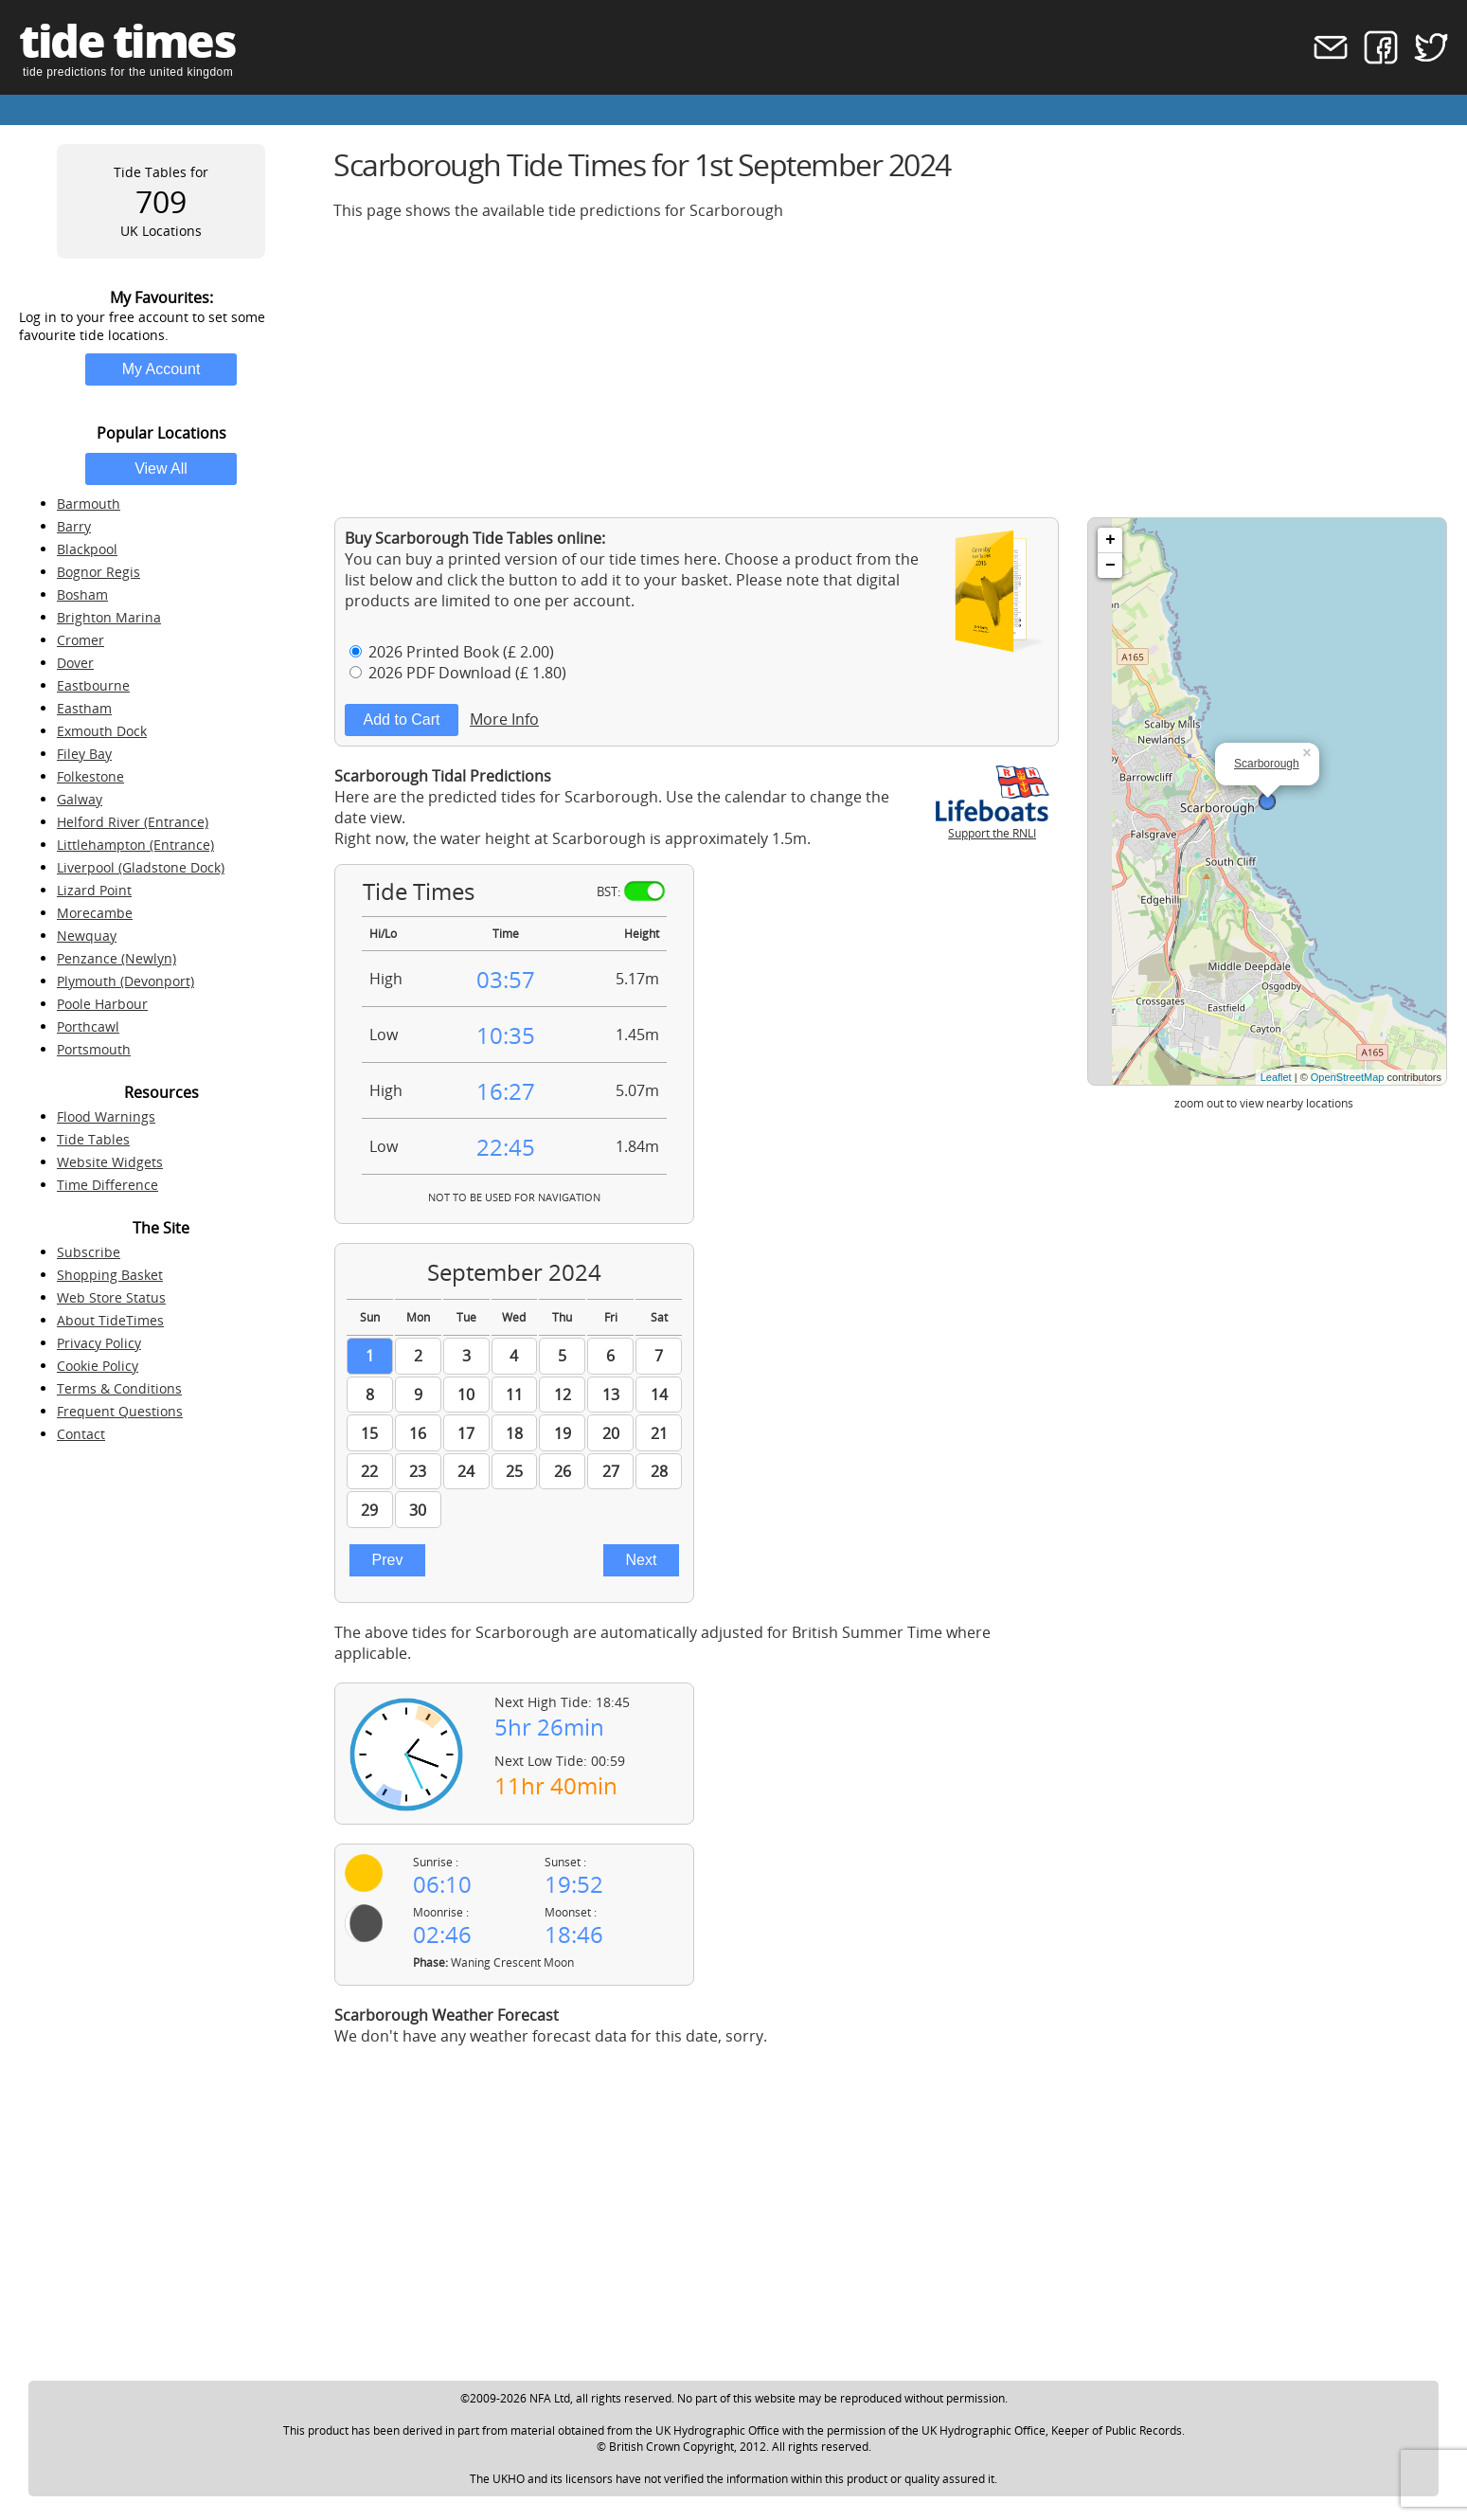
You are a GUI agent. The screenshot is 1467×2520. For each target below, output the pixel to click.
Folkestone (90, 776)
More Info (504, 719)
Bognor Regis (98, 572)
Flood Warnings (106, 1116)
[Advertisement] (890, 368)
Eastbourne (93, 685)
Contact (81, 1434)
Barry (74, 526)
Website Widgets (110, 1162)
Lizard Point (94, 890)
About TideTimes (110, 1320)
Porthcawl (88, 1026)
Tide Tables (93, 1139)
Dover (75, 663)
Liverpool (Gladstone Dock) (140, 867)
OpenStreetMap (1348, 1077)
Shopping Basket (110, 1275)
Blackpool (87, 549)
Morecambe (95, 913)
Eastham (84, 708)
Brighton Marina (109, 617)
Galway (79, 799)
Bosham (82, 594)
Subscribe (88, 1252)
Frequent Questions (120, 1411)
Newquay (86, 936)
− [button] (1110, 565)
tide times (127, 40)
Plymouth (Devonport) (125, 981)
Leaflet (1276, 1077)
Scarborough (1266, 763)
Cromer (80, 640)
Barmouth (88, 504)
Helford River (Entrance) (132, 822)
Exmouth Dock (102, 731)
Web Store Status (111, 1297)
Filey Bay (84, 754)
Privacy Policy (99, 1343)
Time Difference (107, 1185)
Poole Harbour (102, 1004)
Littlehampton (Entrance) (135, 845)
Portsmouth (94, 1049)
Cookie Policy (97, 1366)
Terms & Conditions (119, 1388)
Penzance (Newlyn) (116, 958)
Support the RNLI (992, 825)
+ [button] (1110, 540)
